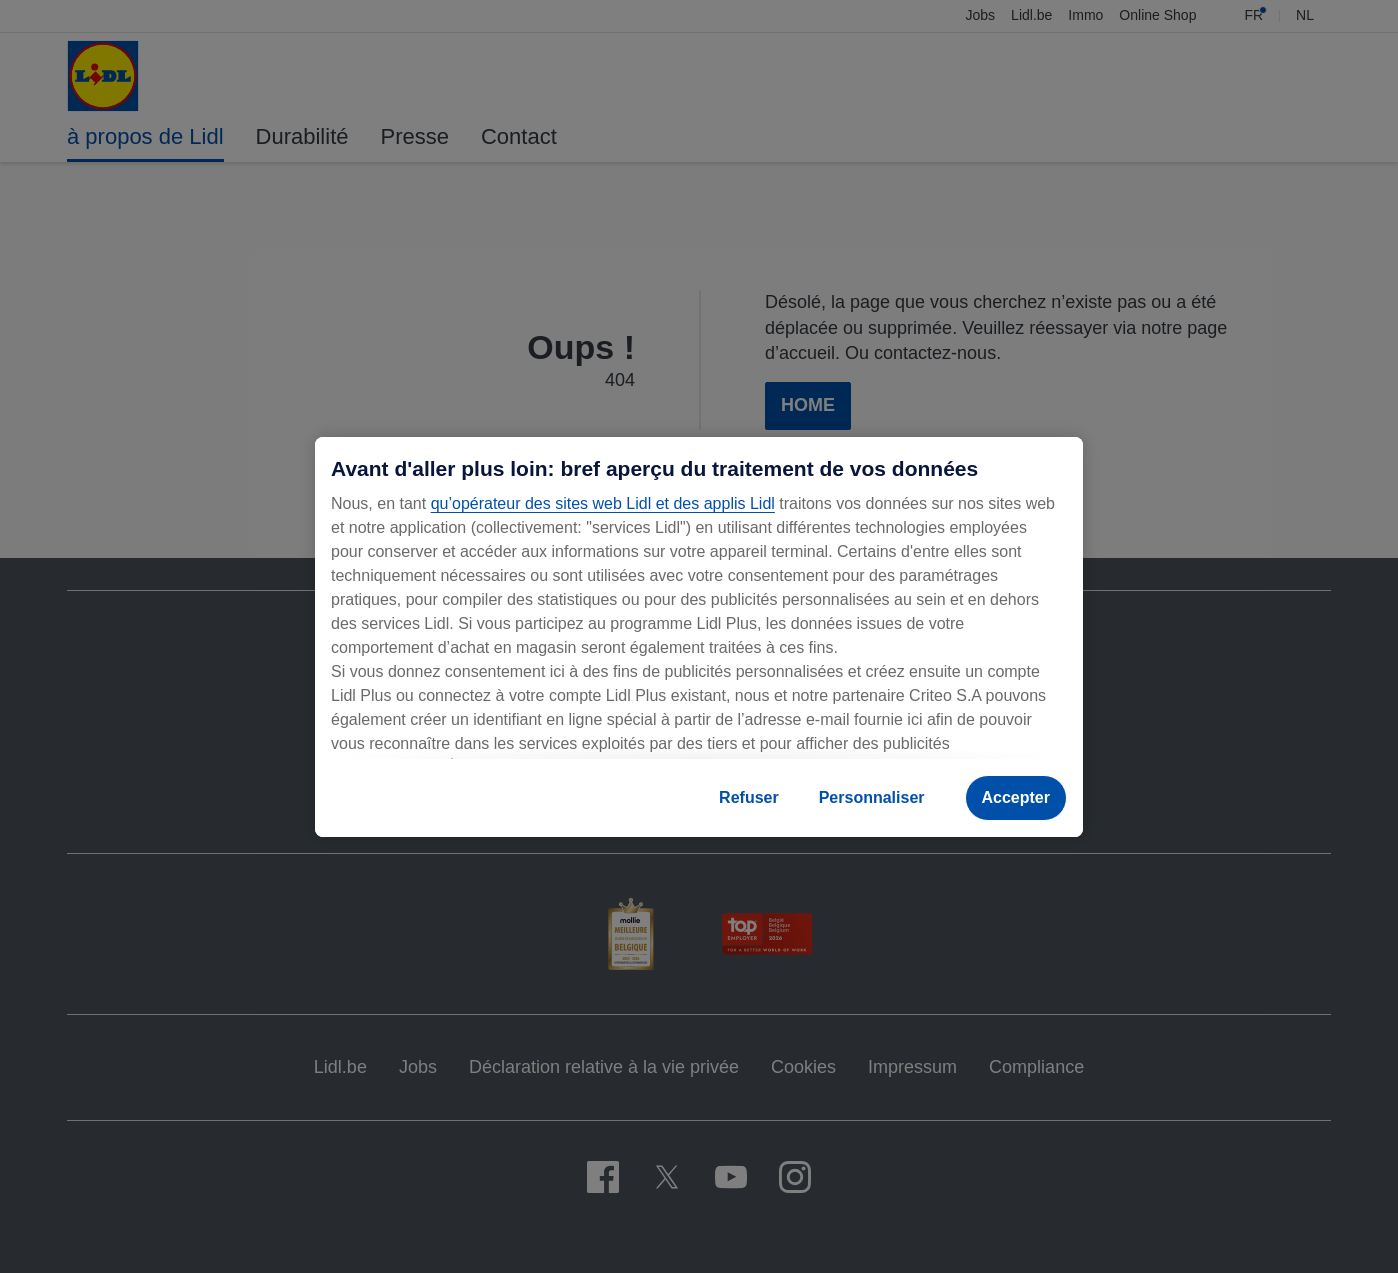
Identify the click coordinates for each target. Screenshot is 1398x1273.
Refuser (749, 797)
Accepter (1016, 797)
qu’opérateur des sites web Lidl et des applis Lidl (603, 503)
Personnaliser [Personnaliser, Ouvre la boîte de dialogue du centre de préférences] (872, 797)
